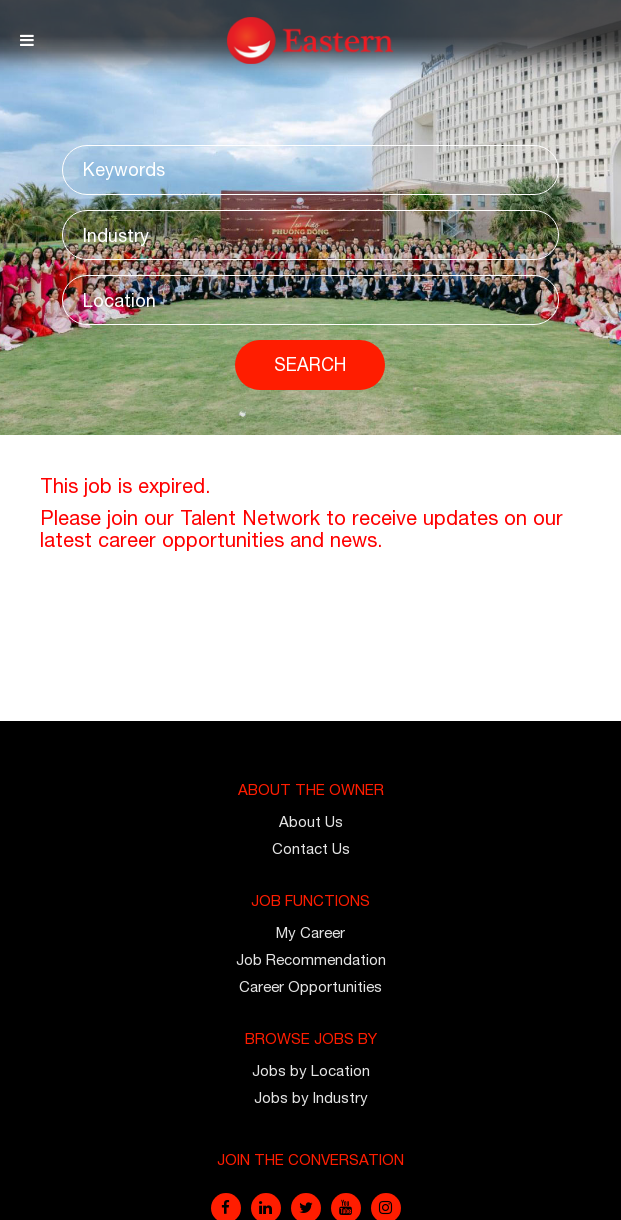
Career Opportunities (310, 986)
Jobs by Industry (311, 1097)
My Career (310, 932)
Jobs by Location (311, 1070)
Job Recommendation (311, 959)
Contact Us (311, 848)
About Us (311, 821)
